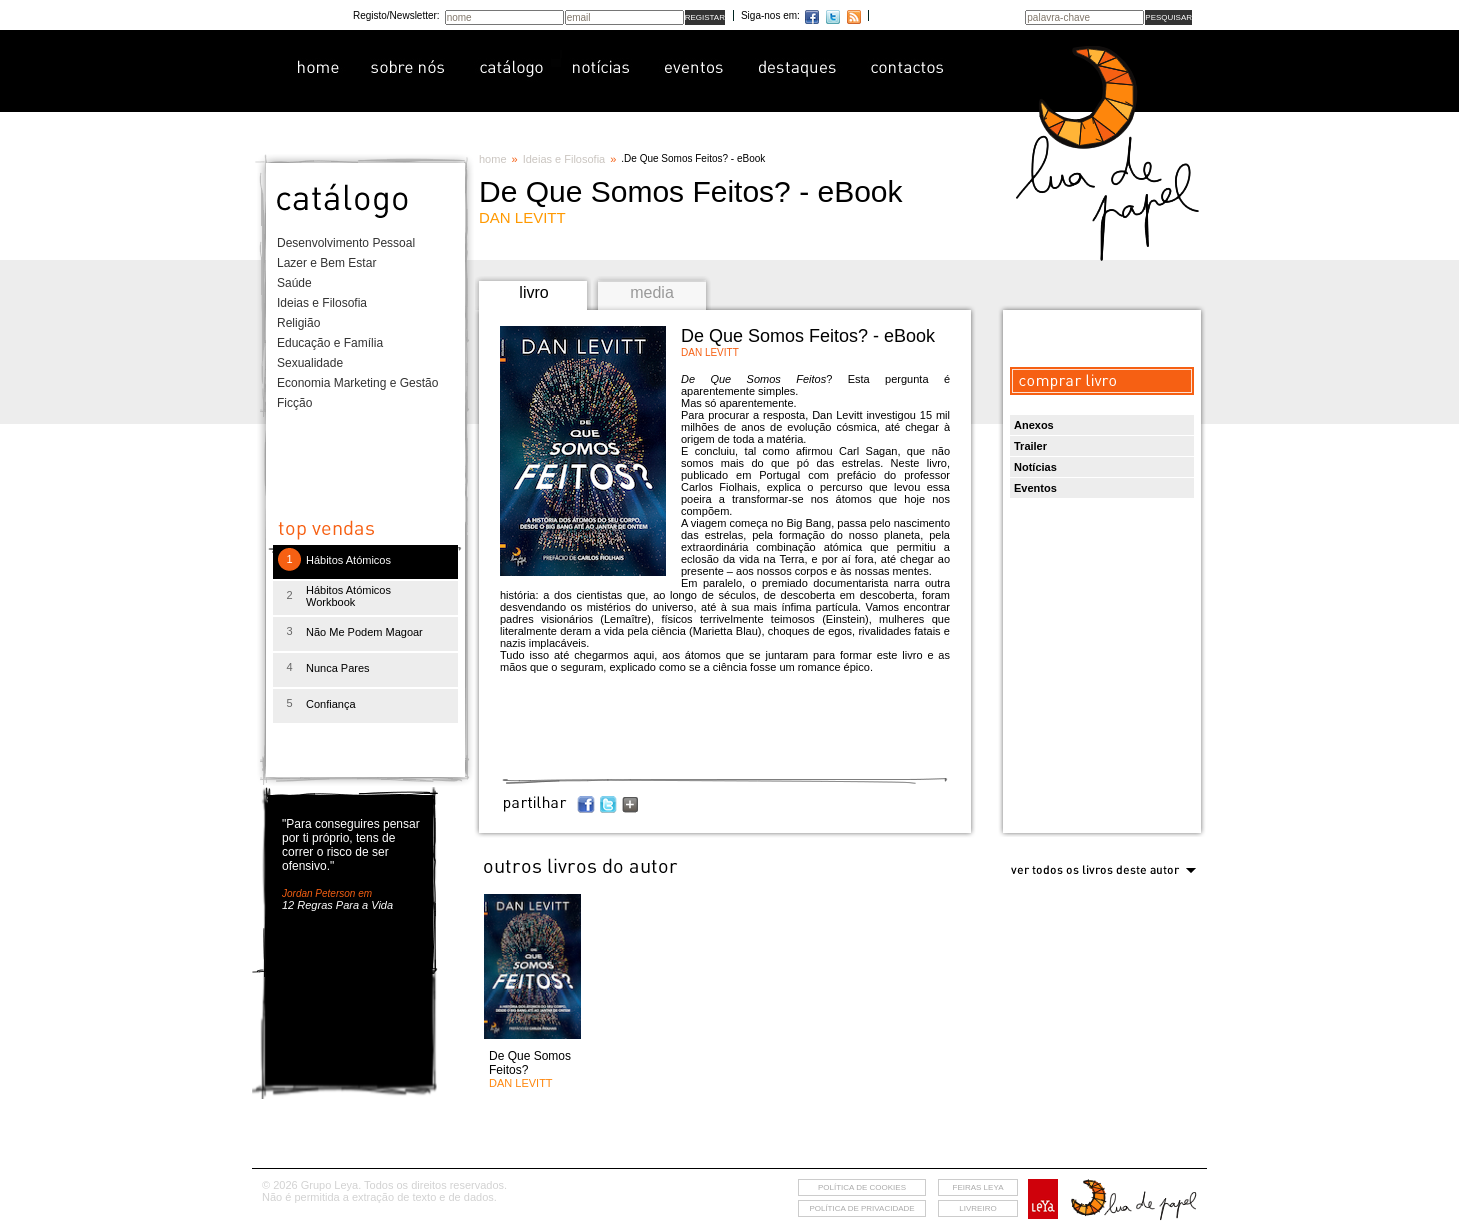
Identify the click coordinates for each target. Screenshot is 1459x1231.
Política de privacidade (861, 1208)
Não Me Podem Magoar (364, 632)
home (493, 159)
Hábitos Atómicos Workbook (348, 596)
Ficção (294, 403)
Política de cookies (862, 1187)
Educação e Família (330, 343)
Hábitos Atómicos (348, 560)
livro (533, 292)
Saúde (294, 283)
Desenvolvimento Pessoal (346, 243)
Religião (298, 323)
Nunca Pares (338, 668)
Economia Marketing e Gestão (357, 383)
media (652, 292)
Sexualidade (310, 363)
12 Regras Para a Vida (337, 905)
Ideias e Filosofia (322, 303)
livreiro (977, 1208)
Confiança (331, 704)
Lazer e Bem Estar (326, 263)
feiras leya (978, 1187)
